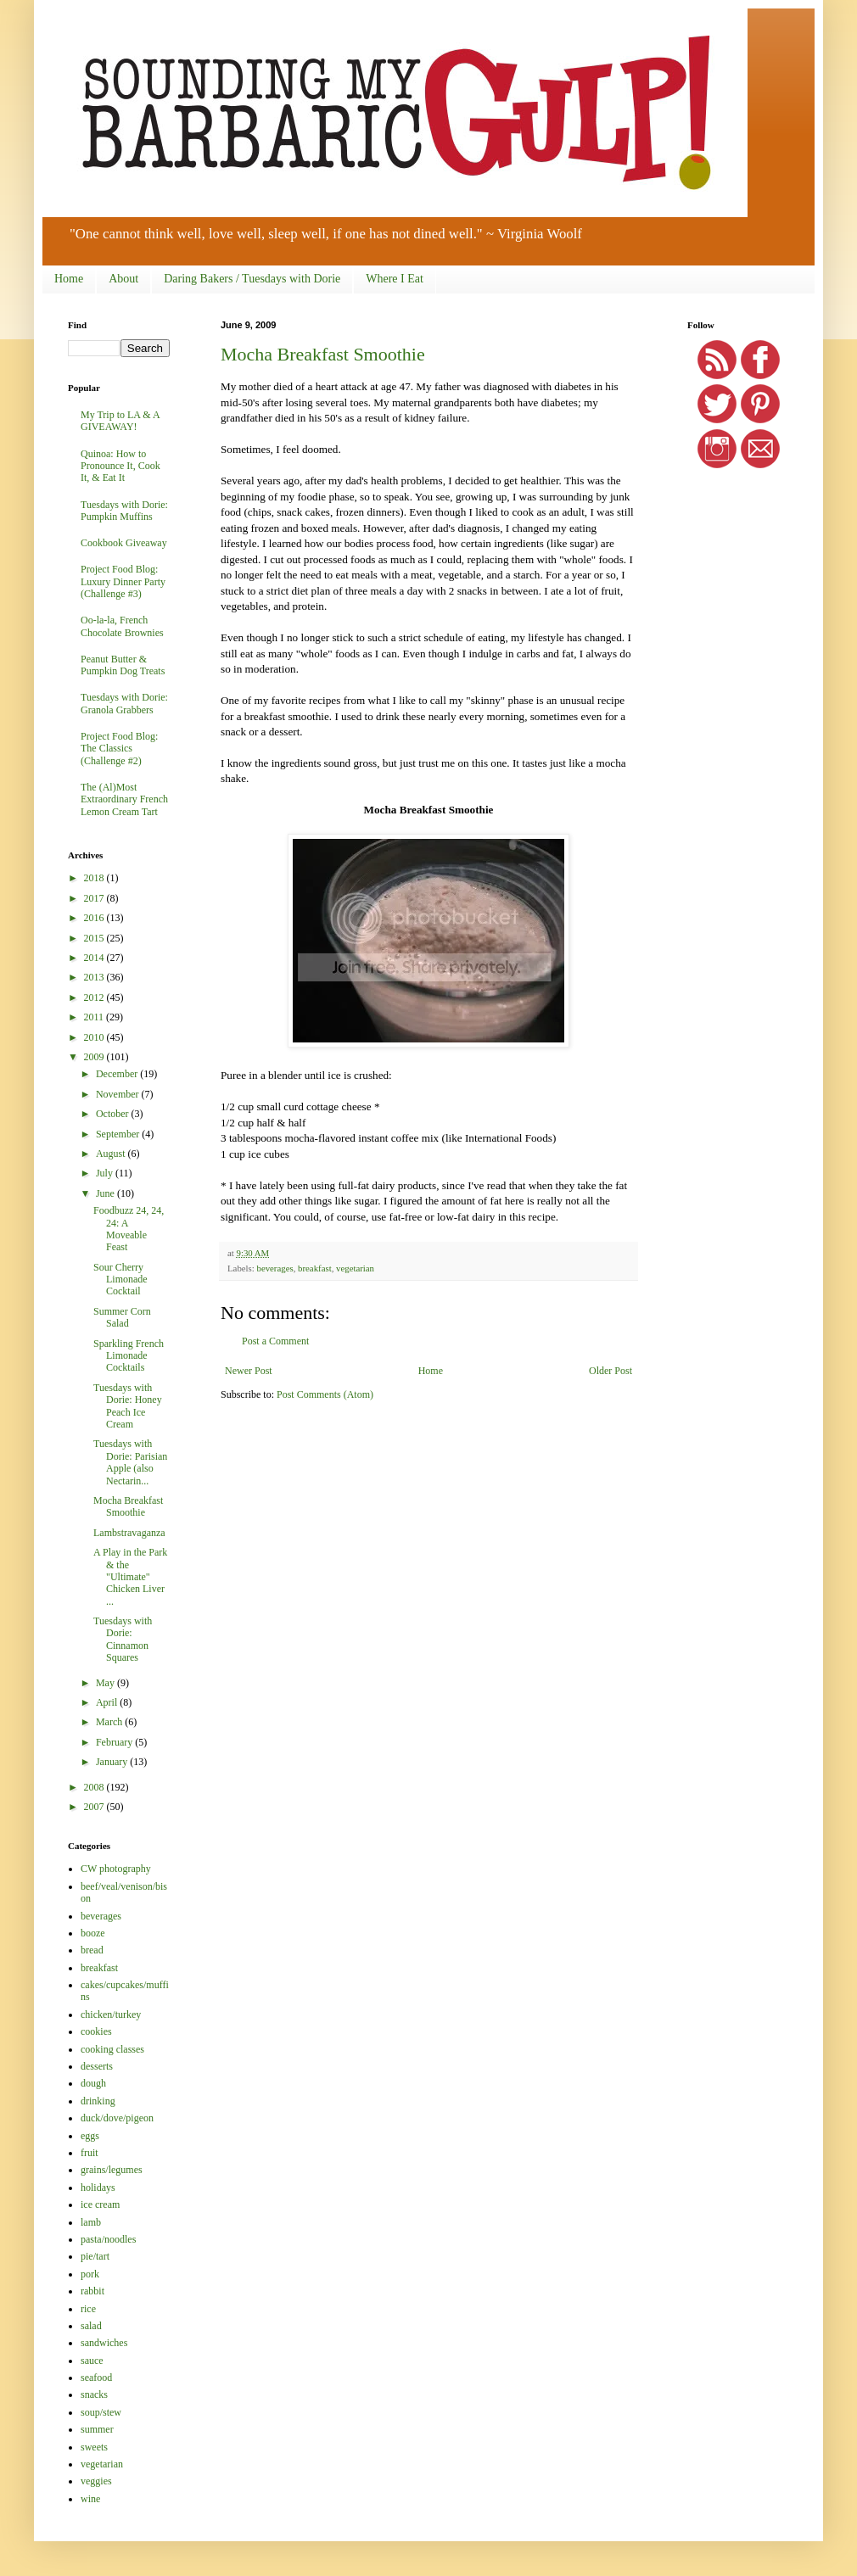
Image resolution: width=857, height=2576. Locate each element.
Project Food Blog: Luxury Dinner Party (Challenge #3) (123, 581)
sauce (92, 2360)
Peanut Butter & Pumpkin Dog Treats (123, 665)
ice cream (100, 2204)
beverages (274, 1268)
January (113, 1762)
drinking (98, 2101)
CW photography (116, 1869)
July (105, 1173)
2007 (95, 1807)
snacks (94, 2394)
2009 (95, 1057)
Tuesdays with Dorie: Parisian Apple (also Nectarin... (130, 1462)
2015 (95, 938)
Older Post (610, 1371)
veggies (96, 2481)
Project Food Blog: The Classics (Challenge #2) (119, 748)
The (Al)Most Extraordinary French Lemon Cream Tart (124, 799)
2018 (95, 878)
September (119, 1134)
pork (90, 2274)
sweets (94, 2447)
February (115, 1742)
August (112, 1153)
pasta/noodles (108, 2239)
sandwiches (104, 2343)
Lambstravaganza (129, 1533)
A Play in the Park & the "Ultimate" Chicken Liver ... (130, 1576)
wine (90, 2499)
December (118, 1074)
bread (92, 1950)
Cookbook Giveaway (124, 543)
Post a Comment (275, 1341)
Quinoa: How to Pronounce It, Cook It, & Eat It (120, 466)
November (119, 1094)
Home (68, 278)
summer (97, 2429)
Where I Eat (394, 278)
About (123, 278)
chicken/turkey (111, 2014)
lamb (91, 2222)
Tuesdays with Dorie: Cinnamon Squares (122, 1639)
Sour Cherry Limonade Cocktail (120, 1279)
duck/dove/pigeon (117, 2118)
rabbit (92, 2291)
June (106, 1193)
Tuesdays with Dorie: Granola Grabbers (124, 703)
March (110, 1722)
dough (93, 2083)
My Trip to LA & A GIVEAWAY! (120, 421)
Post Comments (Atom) (325, 1394)
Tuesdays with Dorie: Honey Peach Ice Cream (127, 1406)
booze (93, 1933)
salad (91, 2326)
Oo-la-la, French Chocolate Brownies (122, 626)
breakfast (315, 1268)
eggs (90, 2136)
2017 (95, 898)
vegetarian (355, 1268)
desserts (97, 2066)
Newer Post (248, 1371)
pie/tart (95, 2256)
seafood (96, 2377)
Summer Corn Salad (122, 1317)
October (114, 1114)
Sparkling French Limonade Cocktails (128, 1356)
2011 (95, 1017)
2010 (95, 1037)
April (108, 1702)
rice (88, 2309)
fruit (89, 2153)
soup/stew (101, 2412)
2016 (95, 918)
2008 (95, 1787)
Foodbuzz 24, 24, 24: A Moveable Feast (128, 1228)
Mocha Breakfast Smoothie (323, 354)
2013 (95, 977)
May (106, 1683)
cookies (96, 2031)
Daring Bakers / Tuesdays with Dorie (252, 278)
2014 (95, 958)
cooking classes (112, 2049)
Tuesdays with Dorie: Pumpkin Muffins (124, 510)
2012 (95, 997)
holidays (98, 2187)
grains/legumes (112, 2170)
